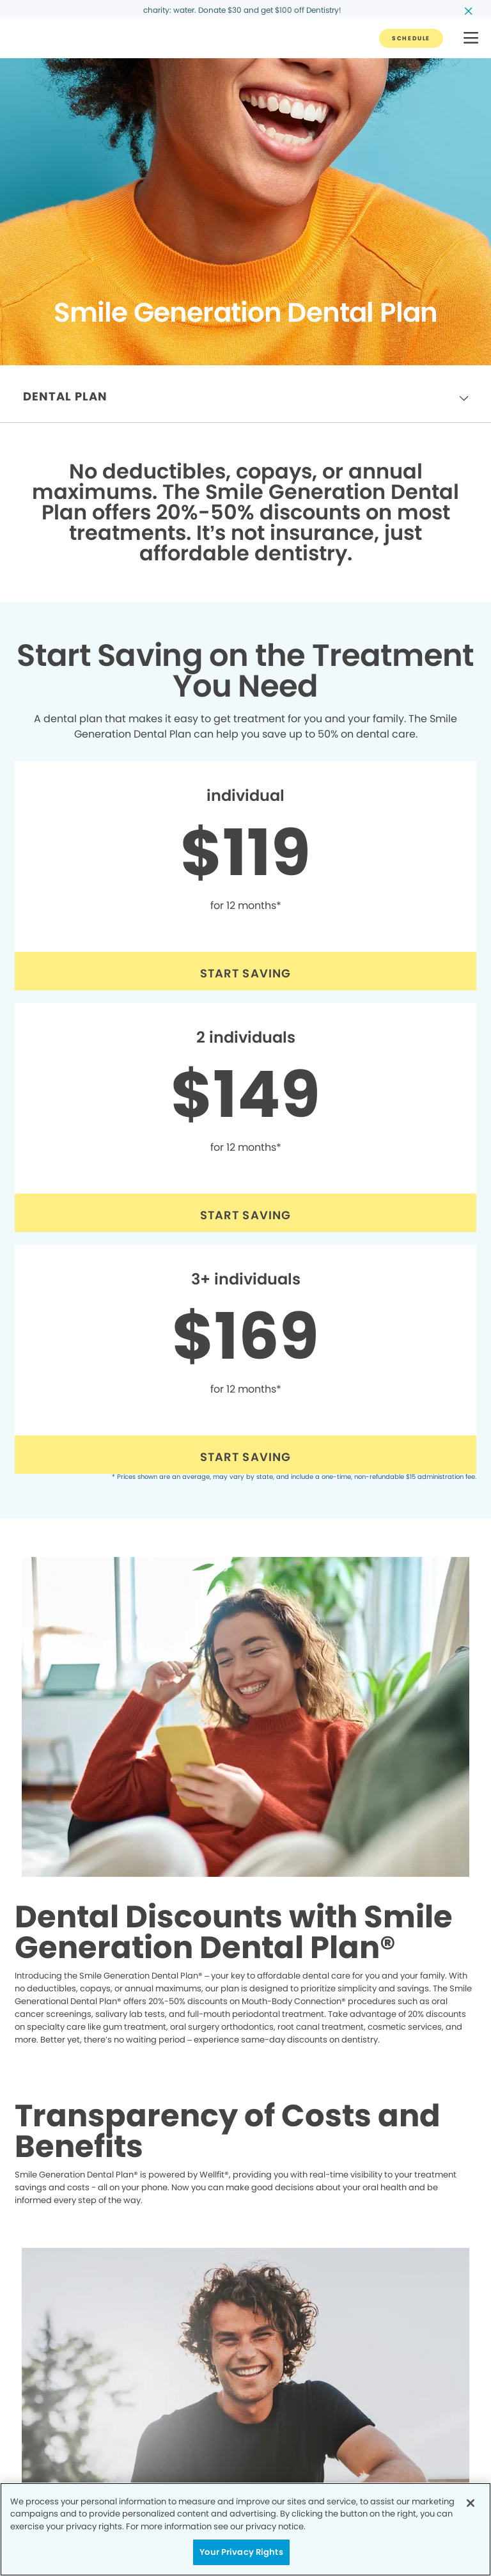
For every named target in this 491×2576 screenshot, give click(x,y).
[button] (471, 38)
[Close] (470, 2503)
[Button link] (411, 38)
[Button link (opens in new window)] (245, 971)
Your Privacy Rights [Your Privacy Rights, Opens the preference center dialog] (241, 2552)
